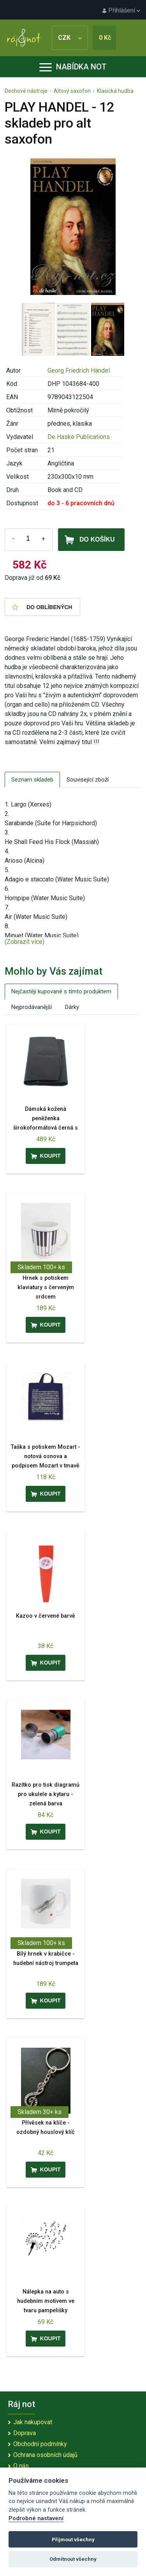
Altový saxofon (72, 91)
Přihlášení (121, 10)
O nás (21, 2465)
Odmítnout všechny (73, 2559)
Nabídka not (73, 66)
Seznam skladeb (32, 779)
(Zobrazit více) (24, 941)
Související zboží (88, 779)
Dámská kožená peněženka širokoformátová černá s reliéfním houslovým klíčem (45, 1128)
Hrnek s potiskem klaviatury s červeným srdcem (46, 1287)
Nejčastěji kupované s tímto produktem (61, 991)
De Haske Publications (78, 437)
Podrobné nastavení (36, 2518)
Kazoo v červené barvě (45, 1616)
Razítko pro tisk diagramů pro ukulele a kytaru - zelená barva (45, 1794)
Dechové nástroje (26, 91)
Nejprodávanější (31, 1007)
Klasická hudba (115, 91)
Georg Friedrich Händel (78, 370)
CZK (70, 37)
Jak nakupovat (32, 2422)
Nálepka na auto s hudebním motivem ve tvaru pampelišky (45, 2301)
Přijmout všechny (73, 2539)
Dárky (72, 1007)
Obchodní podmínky (40, 2444)
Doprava (24, 2433)
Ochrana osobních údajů (45, 2455)
